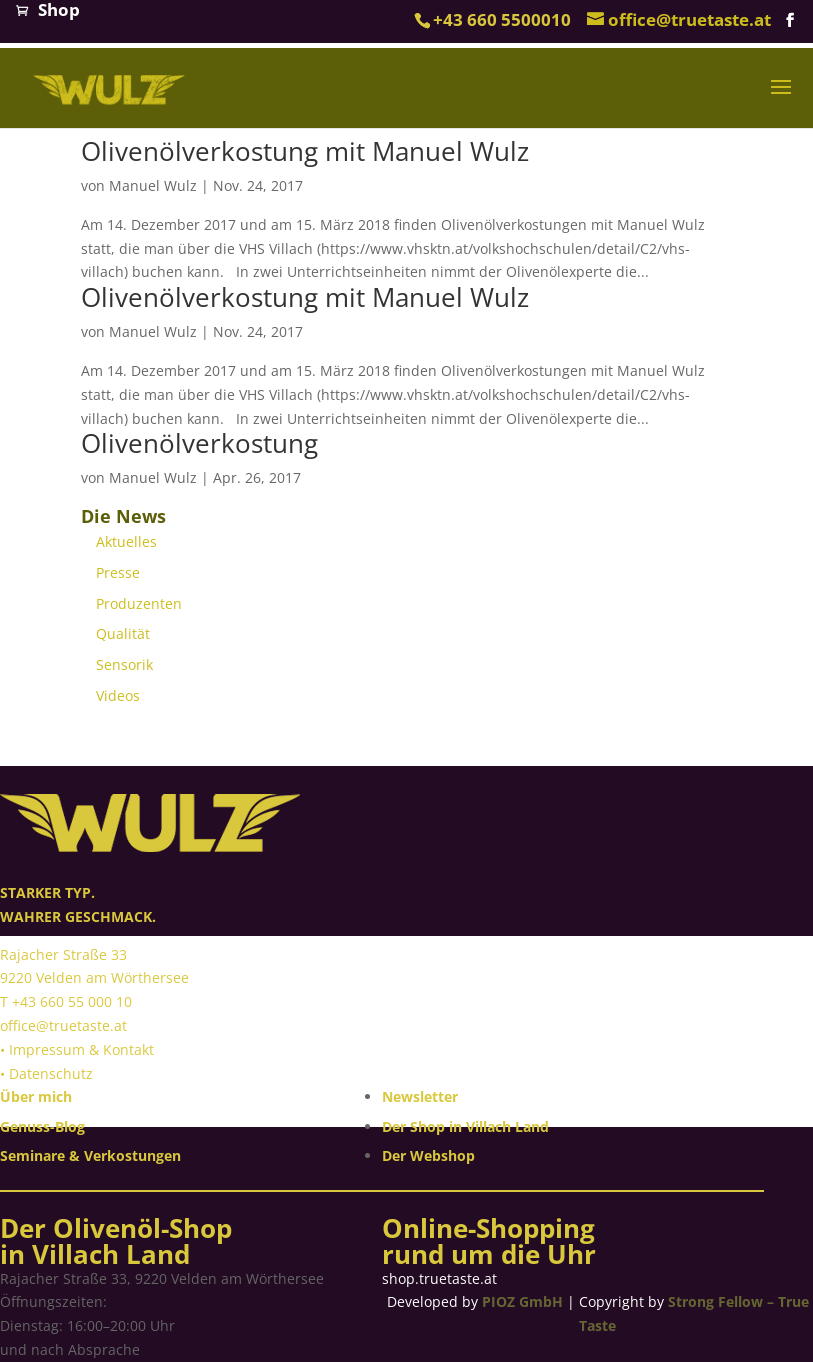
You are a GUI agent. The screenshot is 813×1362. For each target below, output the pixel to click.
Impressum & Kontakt (81, 1049)
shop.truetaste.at (439, 1278)
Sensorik (124, 664)
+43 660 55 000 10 (72, 1001)
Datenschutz (51, 1073)
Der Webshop (428, 1155)
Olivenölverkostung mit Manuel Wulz (305, 151)
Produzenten (139, 603)
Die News (123, 516)
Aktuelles (126, 541)
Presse (118, 572)
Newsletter (420, 1096)
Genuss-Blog (42, 1126)
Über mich (36, 1096)
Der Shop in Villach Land (465, 1126)
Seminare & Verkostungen (90, 1155)
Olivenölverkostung (199, 443)
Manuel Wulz (153, 185)
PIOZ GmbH (522, 1301)
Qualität (123, 633)
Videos (118, 695)
